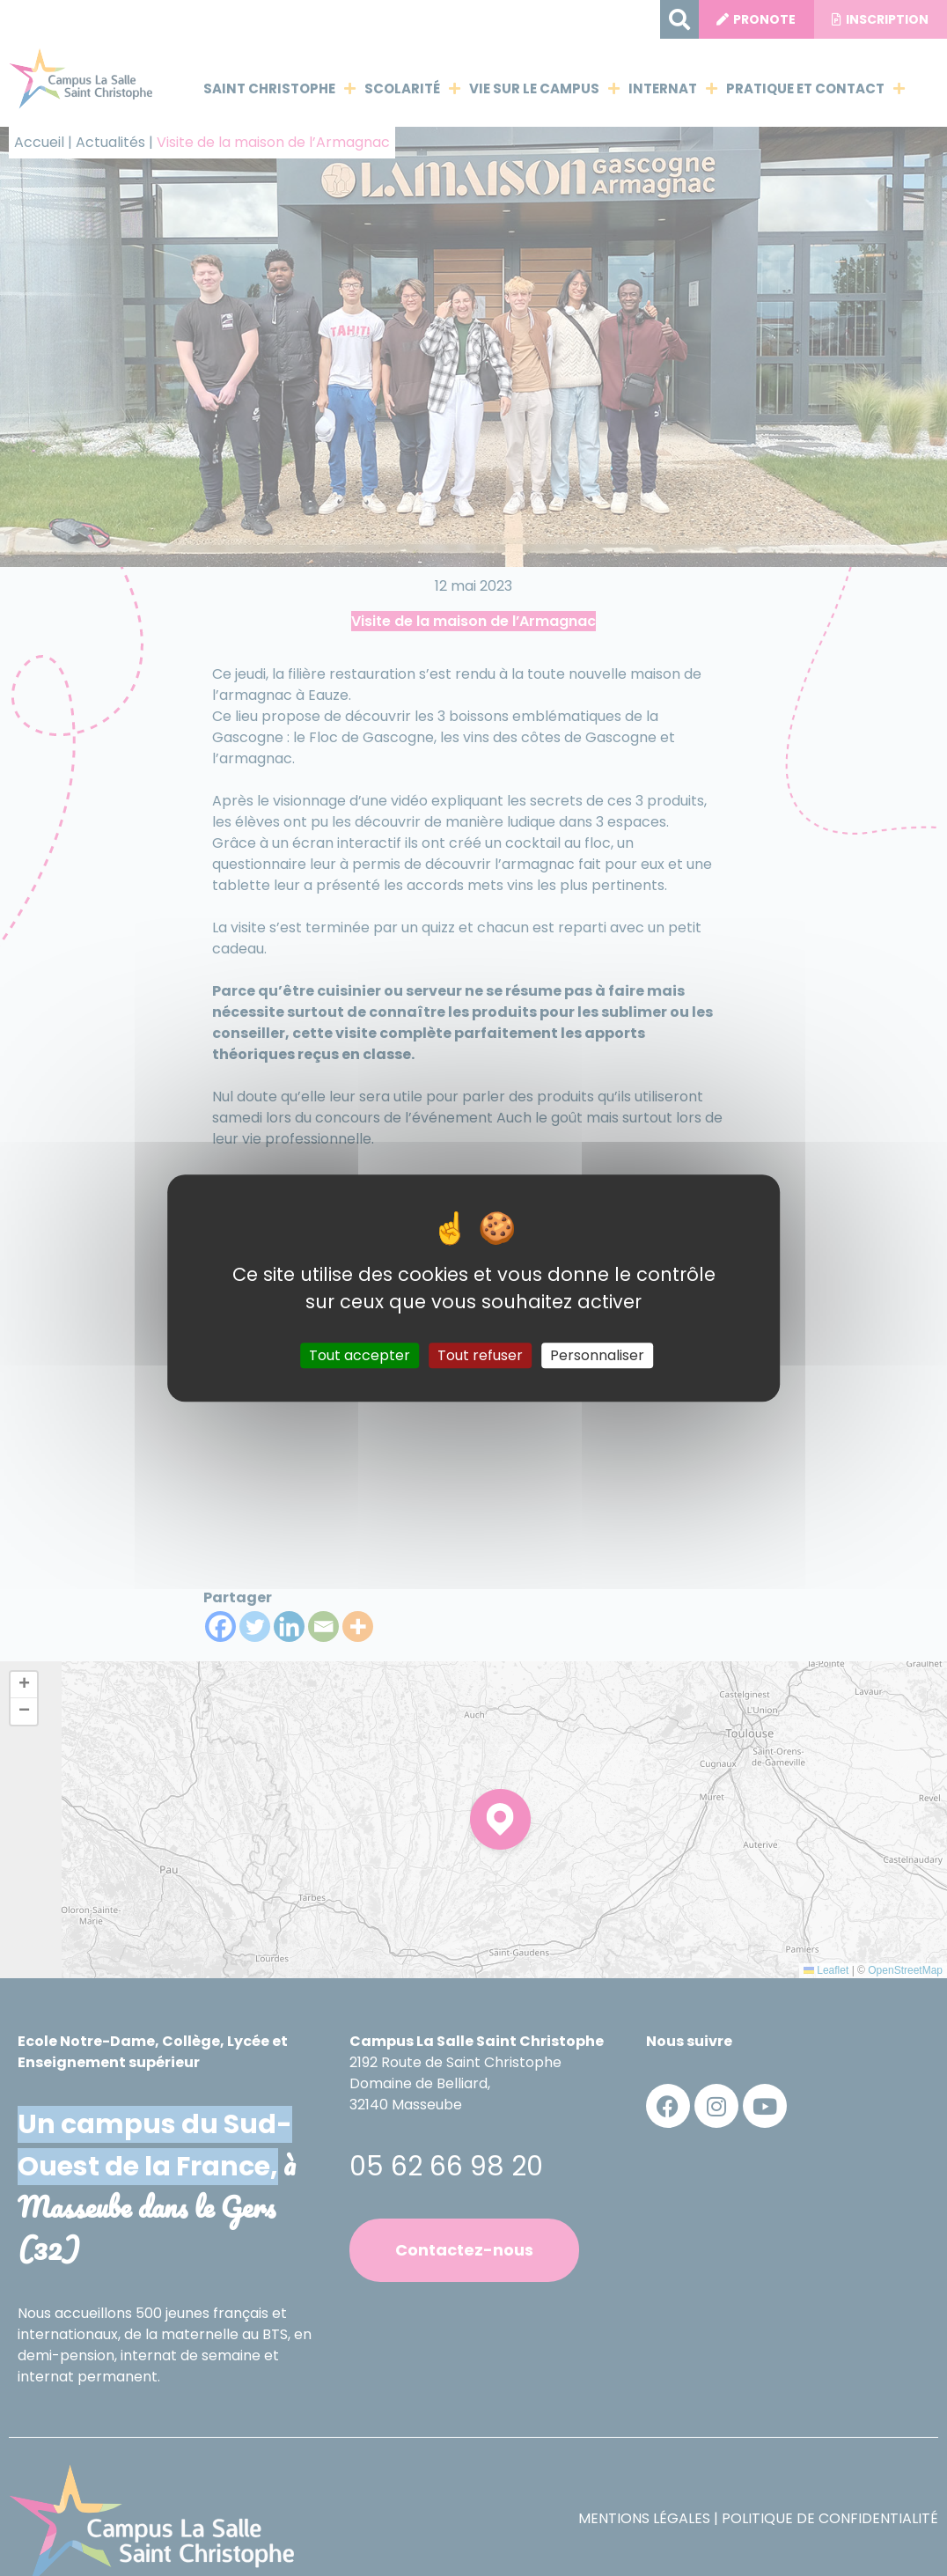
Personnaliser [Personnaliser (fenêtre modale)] (597, 1355)
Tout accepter (359, 1355)
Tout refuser (480, 1355)
